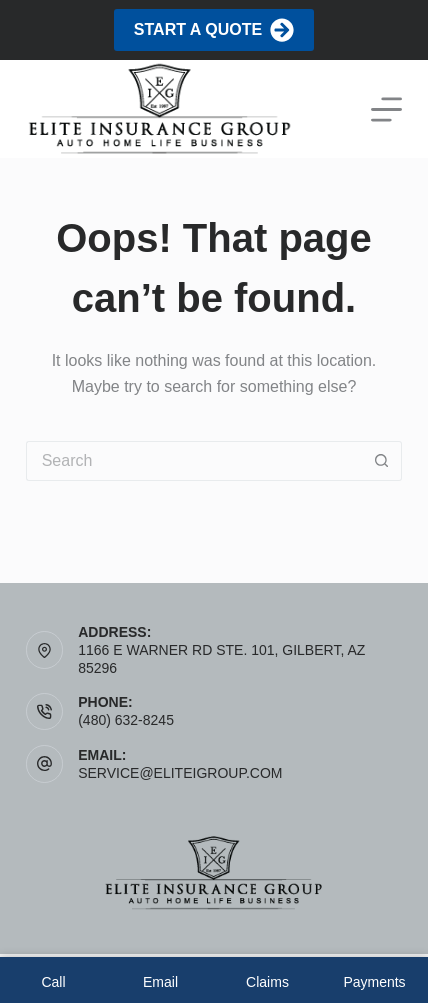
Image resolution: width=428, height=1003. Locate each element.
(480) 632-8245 (126, 720)
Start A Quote (214, 30)
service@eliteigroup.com (180, 773)
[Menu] (386, 109)
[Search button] (382, 461)
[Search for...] (194, 461)
